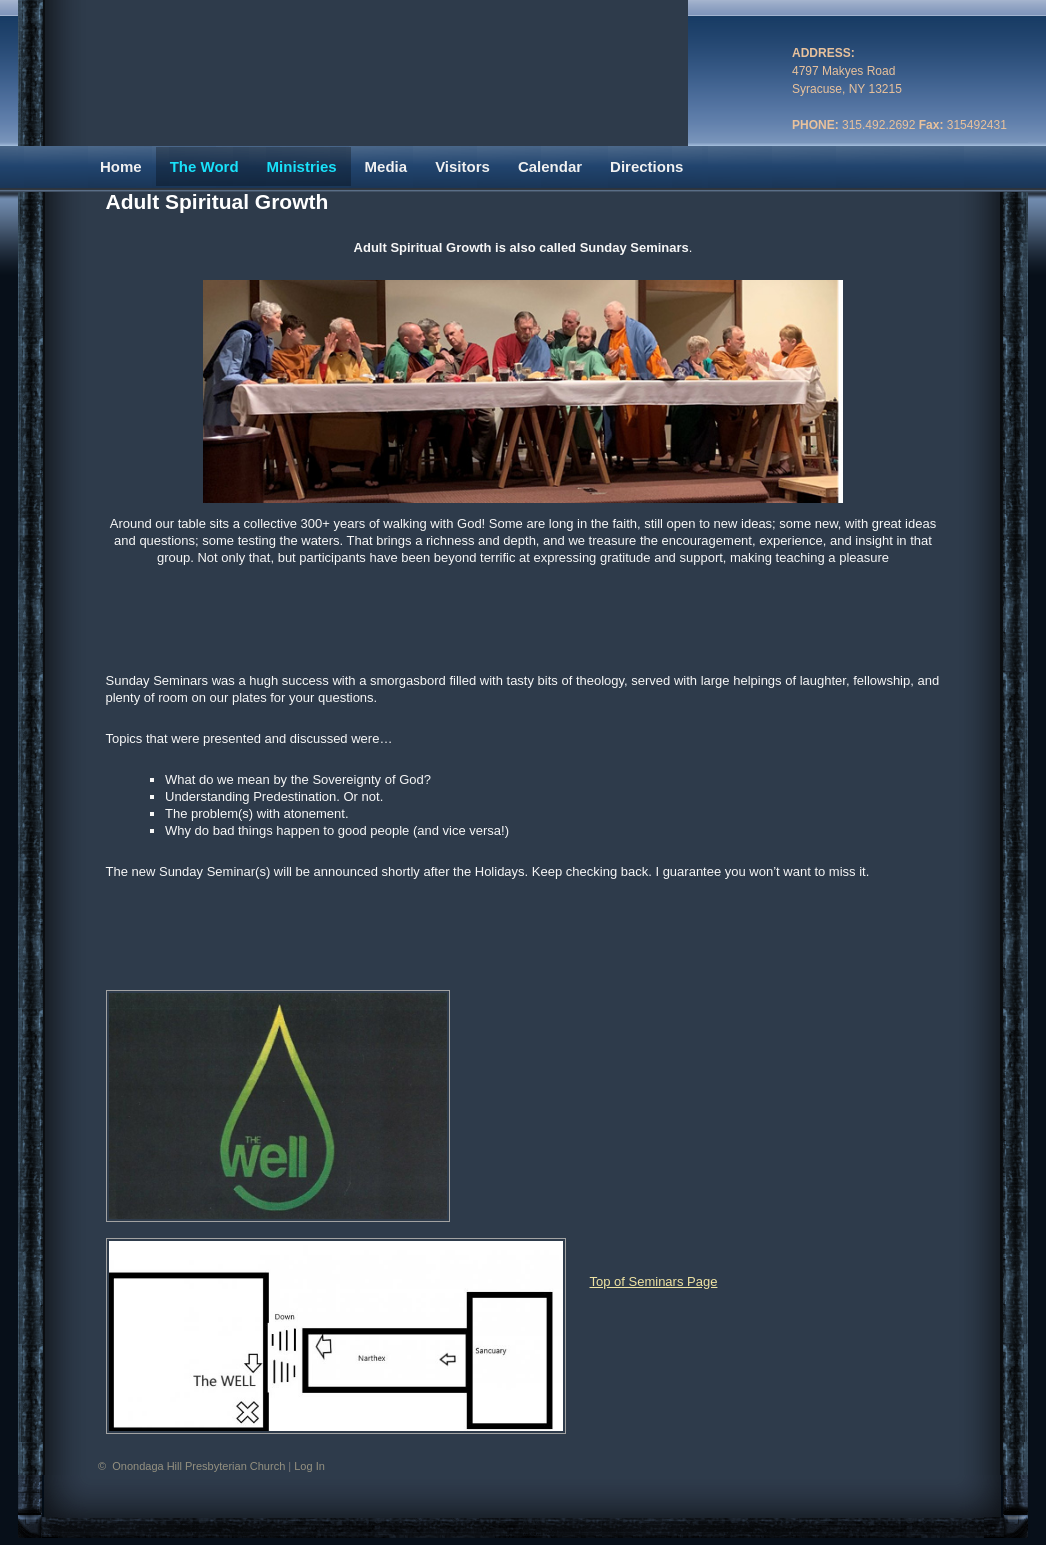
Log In (309, 1466)
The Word (204, 166)
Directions (646, 166)
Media (386, 166)
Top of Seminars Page (654, 1281)
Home (121, 166)
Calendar (550, 166)
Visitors (462, 166)
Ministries (302, 166)
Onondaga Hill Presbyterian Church (200, 1466)
